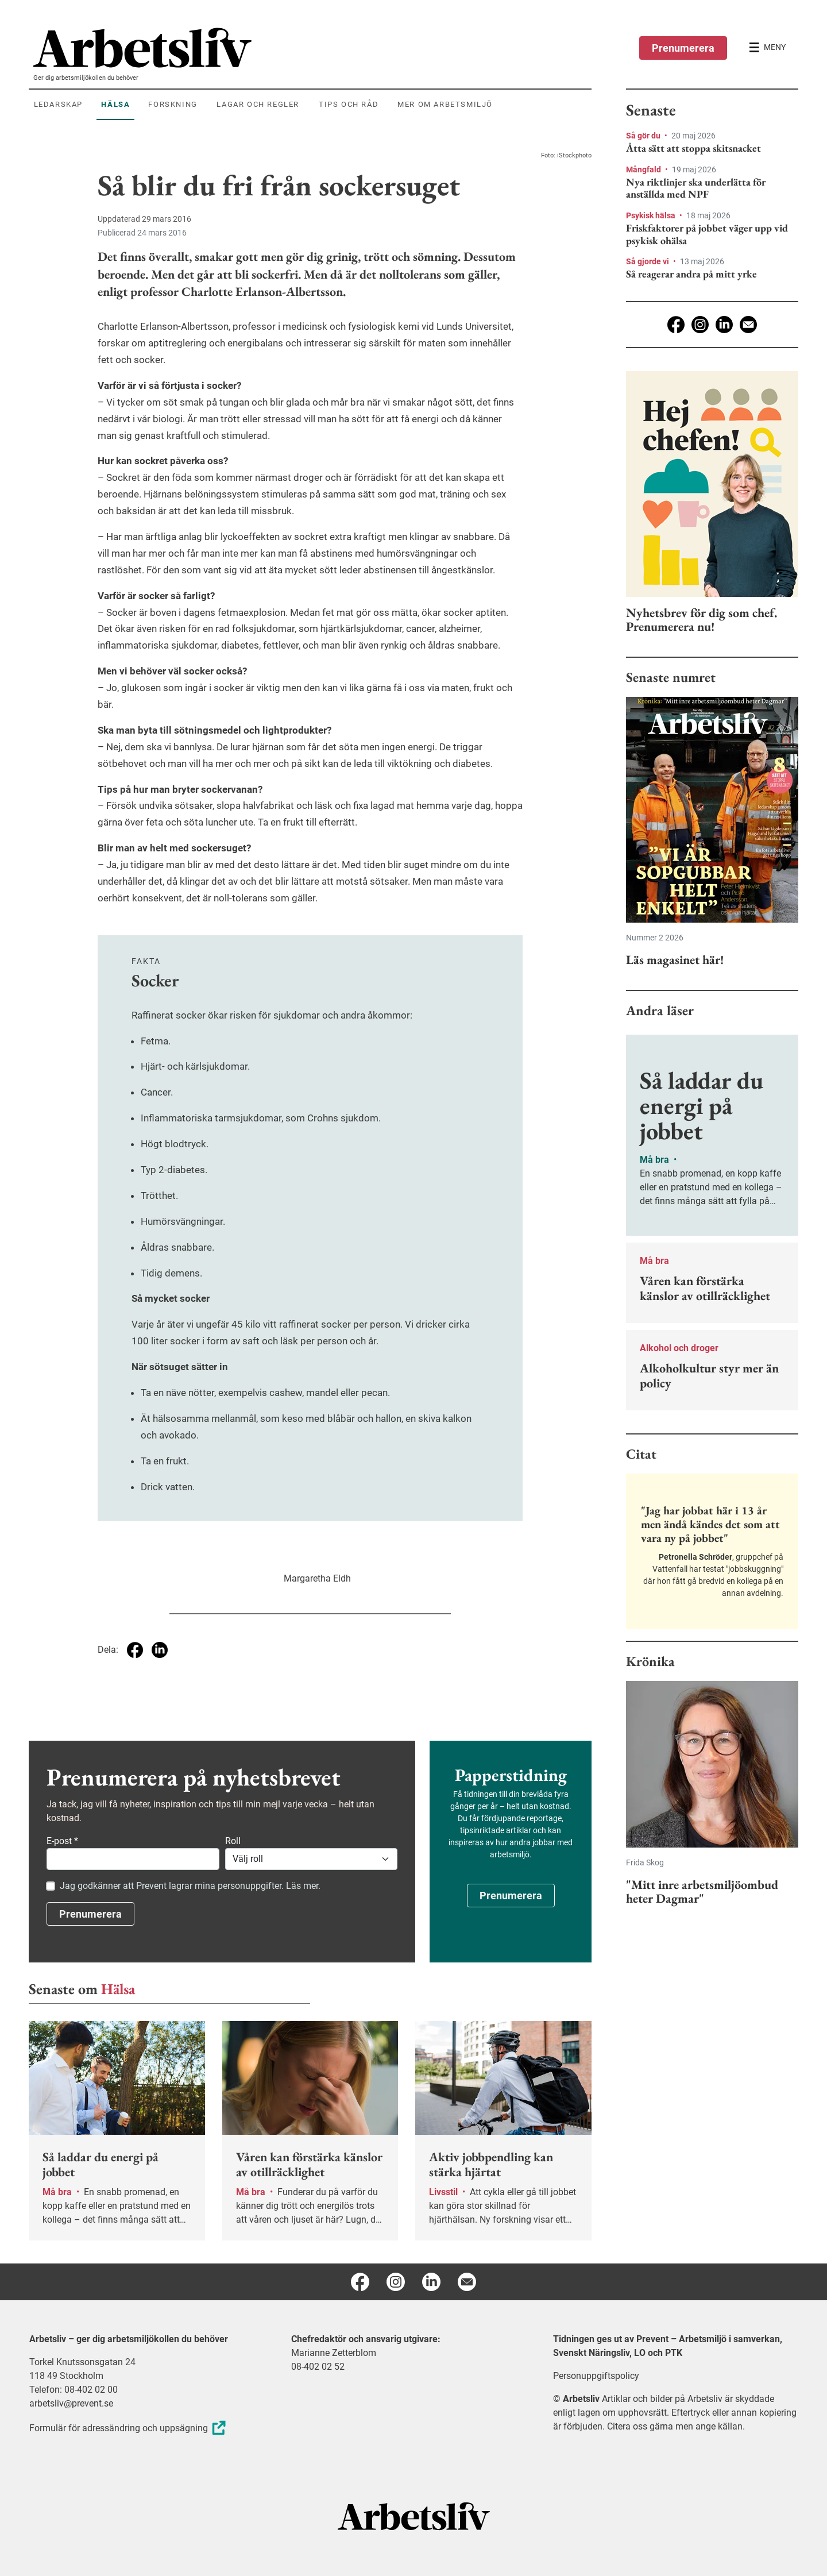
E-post (62, 1840)
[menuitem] (312, 48)
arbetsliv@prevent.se (71, 2403)
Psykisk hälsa (651, 215)
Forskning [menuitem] (172, 104)
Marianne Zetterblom (333, 2352)
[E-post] (748, 324)
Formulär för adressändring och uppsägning (129, 2428)
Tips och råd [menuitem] (348, 104)
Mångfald (644, 169)
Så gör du (644, 135)
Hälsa (118, 1989)
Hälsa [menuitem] (115, 104)
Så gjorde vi (648, 261)
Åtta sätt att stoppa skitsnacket (693, 148)
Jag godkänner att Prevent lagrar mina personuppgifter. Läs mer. (190, 1885)
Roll (233, 1840)
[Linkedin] (724, 324)
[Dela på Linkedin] (160, 1650)
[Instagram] (700, 324)
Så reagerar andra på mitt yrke (691, 274)
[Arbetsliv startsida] (414, 2515)
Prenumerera (683, 48)
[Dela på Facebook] (135, 1650)
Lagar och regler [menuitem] (258, 104)
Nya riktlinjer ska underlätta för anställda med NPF (696, 188)
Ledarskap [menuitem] (58, 104)
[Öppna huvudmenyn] (767, 47)
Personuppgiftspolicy (596, 2375)
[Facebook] (676, 324)
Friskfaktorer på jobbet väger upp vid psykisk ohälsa (707, 234)
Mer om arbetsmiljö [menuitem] (445, 104)
